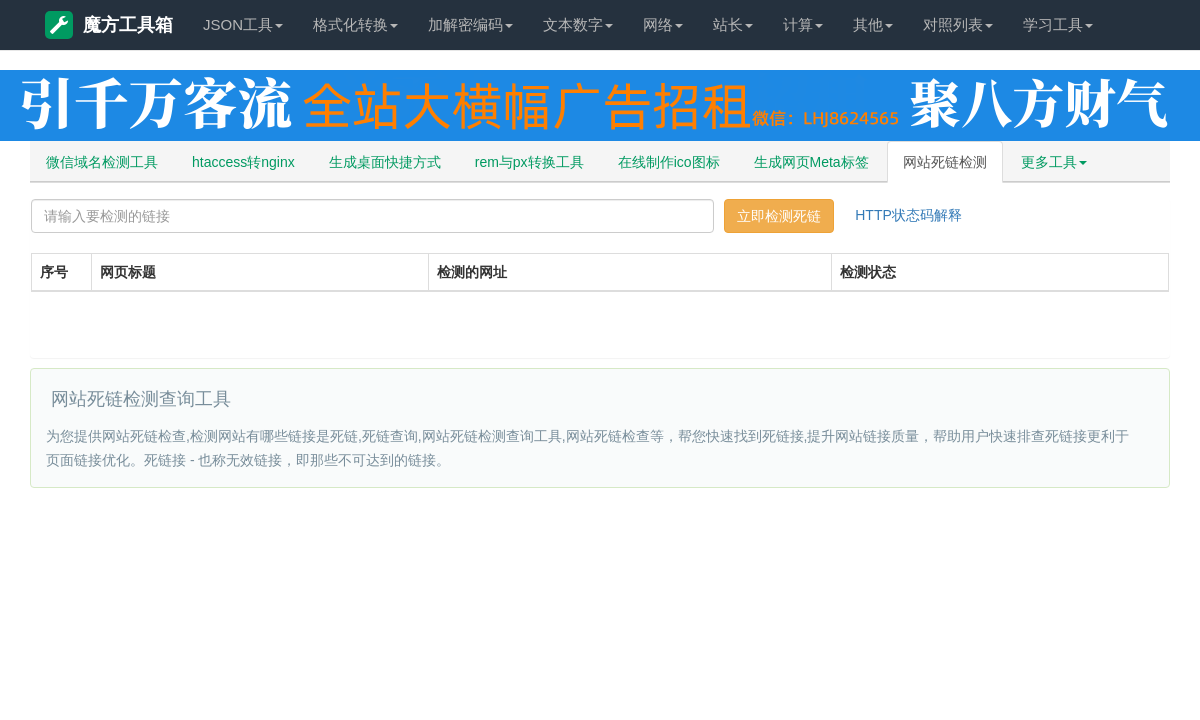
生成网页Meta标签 (811, 162)
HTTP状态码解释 (908, 215)
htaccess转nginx (243, 162)
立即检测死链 (779, 216)
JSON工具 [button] (243, 24)
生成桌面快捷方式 (385, 162)
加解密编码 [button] (470, 24)
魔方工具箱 (109, 25)
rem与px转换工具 (529, 162)
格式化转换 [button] (355, 24)
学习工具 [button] (1058, 24)
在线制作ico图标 (669, 162)
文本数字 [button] (578, 24)
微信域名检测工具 (102, 162)
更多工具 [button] (1054, 162)
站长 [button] (733, 24)
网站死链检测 (945, 162)
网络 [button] (663, 24)
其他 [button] (873, 24)
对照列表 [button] (958, 24)
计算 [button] (803, 24)
